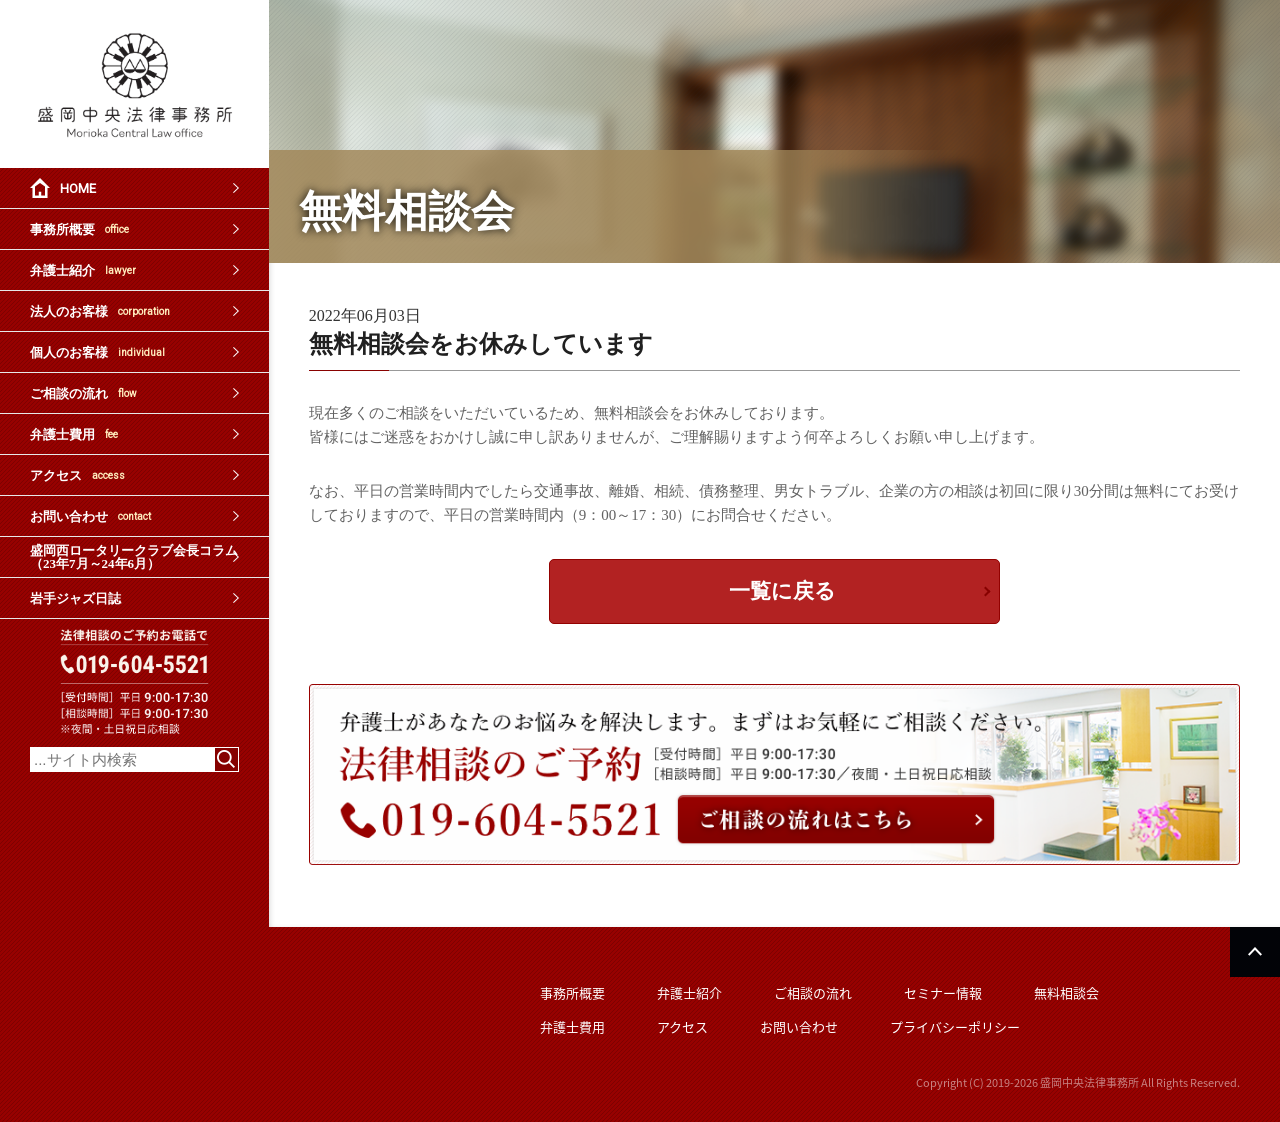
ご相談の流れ (83, 393)
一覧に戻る (782, 591)
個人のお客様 (97, 352)
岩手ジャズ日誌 (75, 598)
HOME (78, 188)
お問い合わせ (90, 516)
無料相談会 (1066, 992)
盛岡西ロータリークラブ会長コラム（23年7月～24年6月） (134, 557)
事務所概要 (79, 229)
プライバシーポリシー (955, 1026)
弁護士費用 (74, 434)
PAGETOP (1255, 952)
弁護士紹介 (83, 270)
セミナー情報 (943, 992)
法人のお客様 (100, 311)
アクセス (77, 475)
